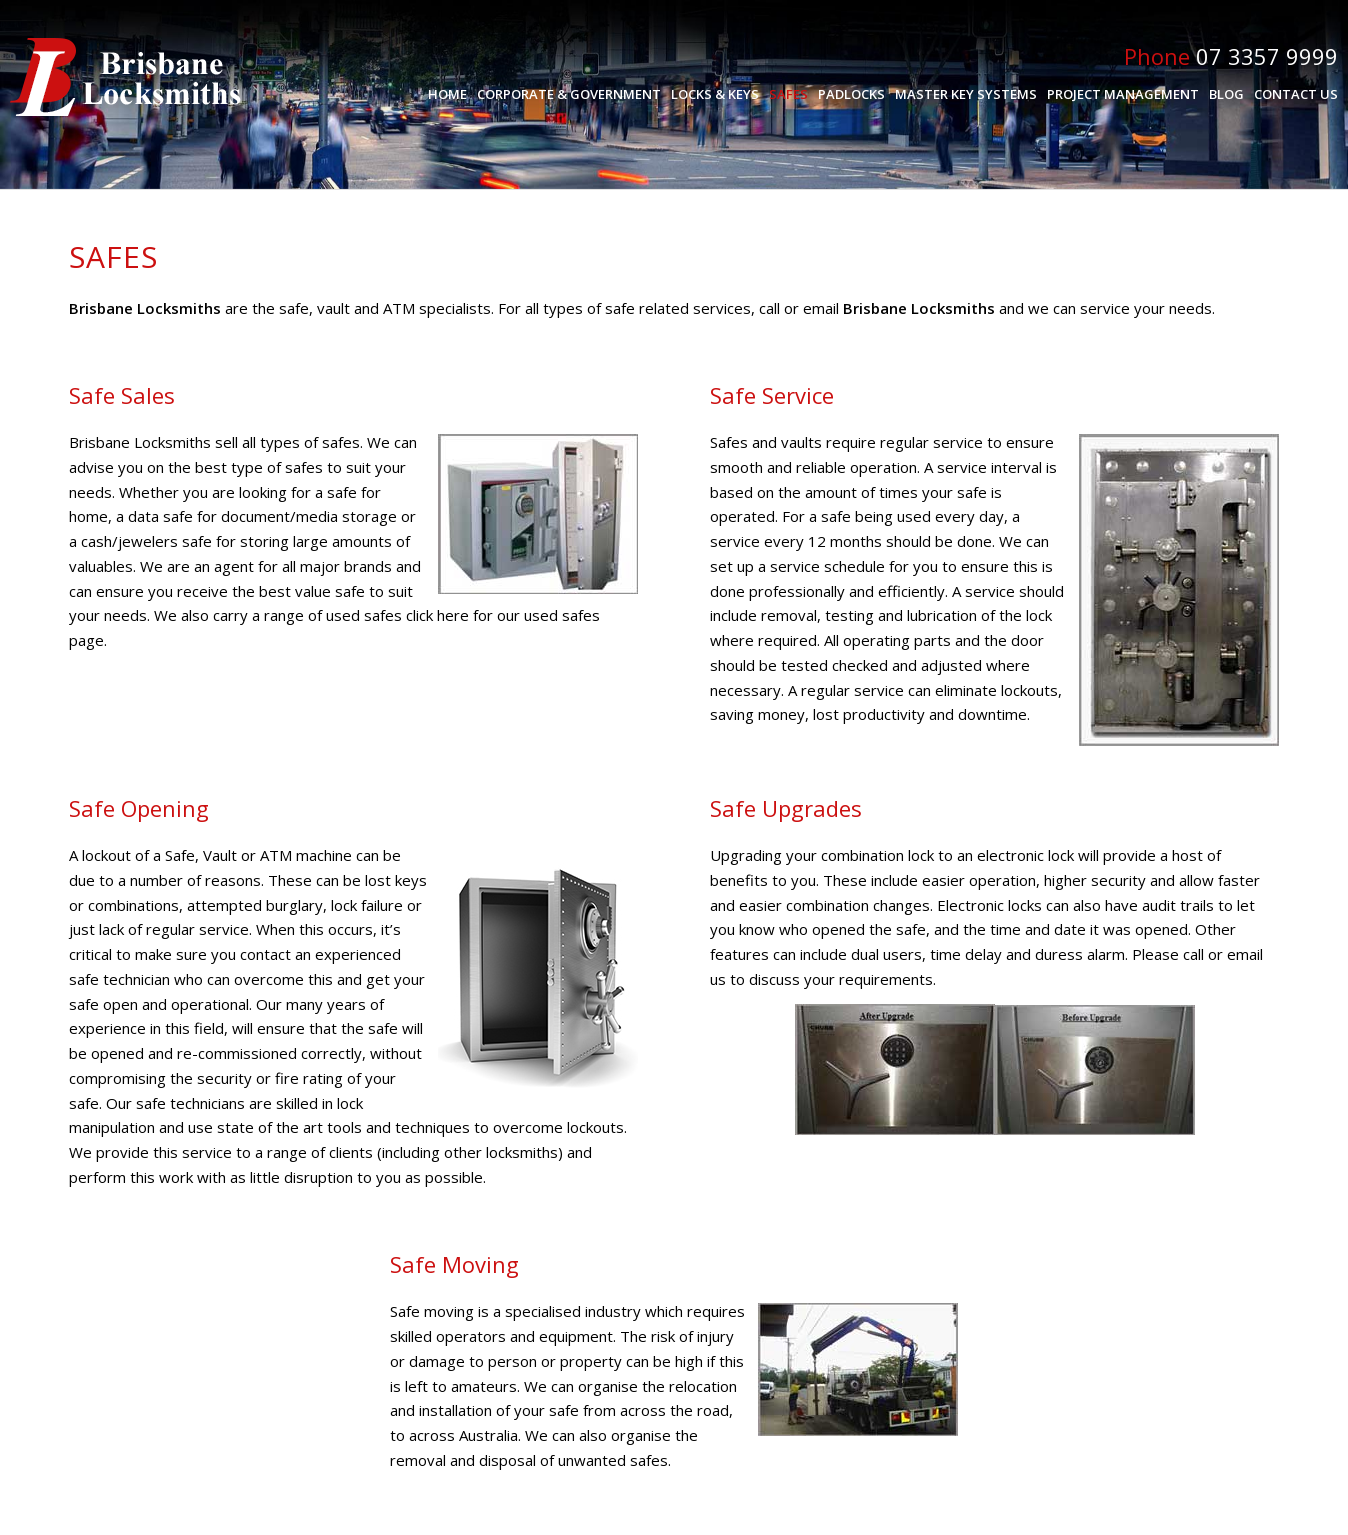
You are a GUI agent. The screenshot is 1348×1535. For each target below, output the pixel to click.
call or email (799, 308)
